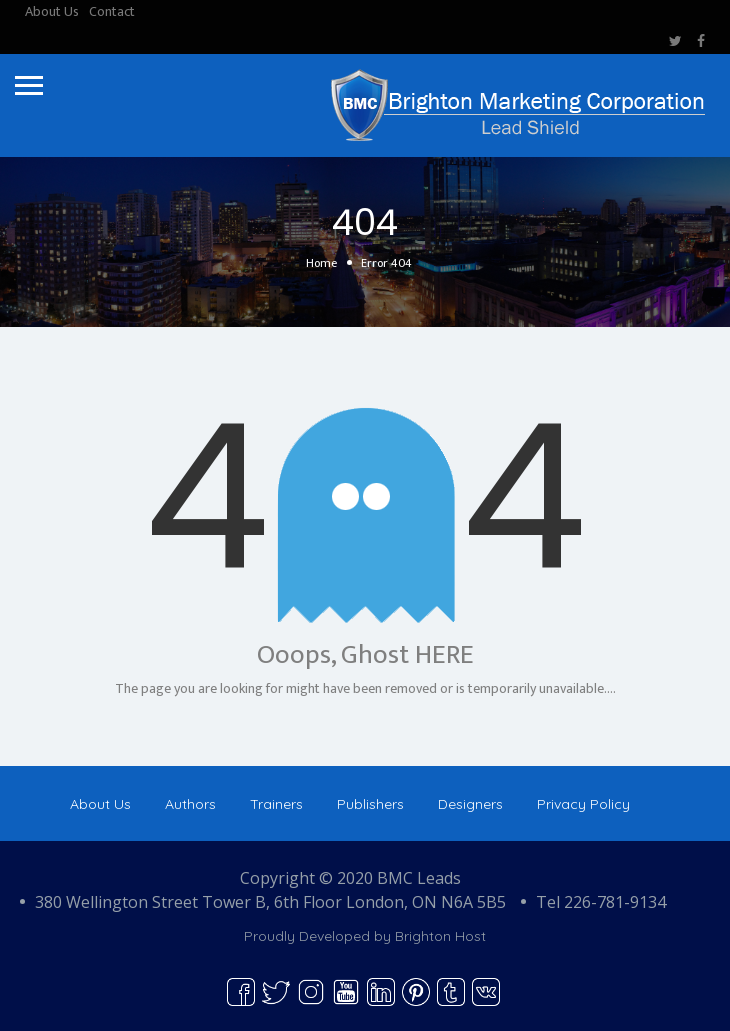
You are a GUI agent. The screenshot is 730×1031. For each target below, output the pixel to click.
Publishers (370, 804)
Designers (470, 804)
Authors (190, 804)
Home (321, 263)
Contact (112, 11)
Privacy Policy (583, 804)
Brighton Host (440, 936)
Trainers (276, 804)
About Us (52, 11)
